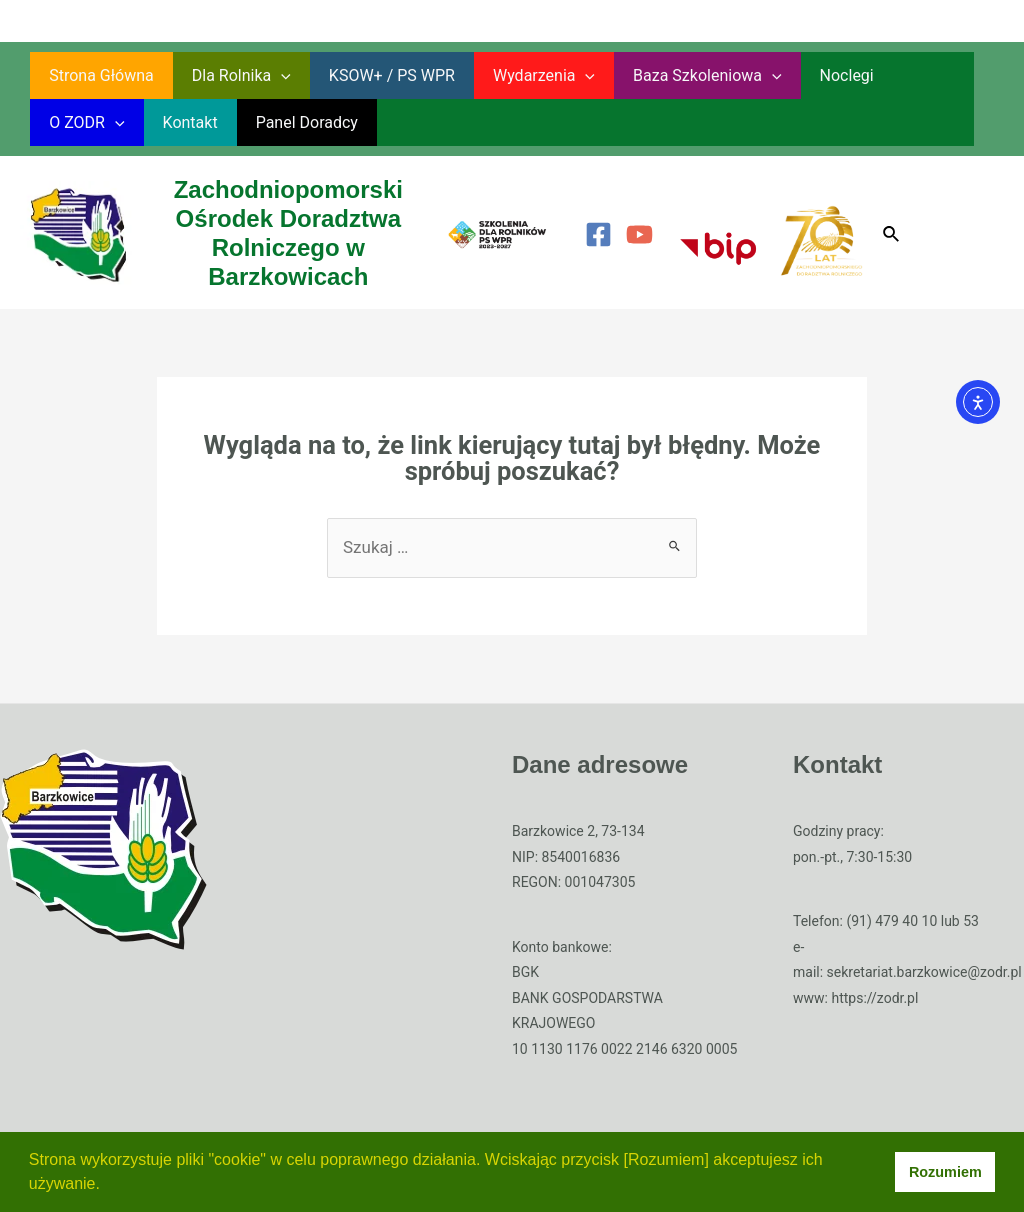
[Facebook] (598, 234)
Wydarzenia (523, 75)
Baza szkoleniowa (680, 75)
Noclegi (814, 75)
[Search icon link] (892, 234)
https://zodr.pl (874, 998)
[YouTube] (639, 234)
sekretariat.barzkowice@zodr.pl (924, 972)
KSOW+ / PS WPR (377, 75)
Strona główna (98, 75)
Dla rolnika (232, 75)
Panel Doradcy (184, 122)
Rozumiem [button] (945, 1172)
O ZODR (910, 75)
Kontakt (73, 122)
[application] (272, 75)
